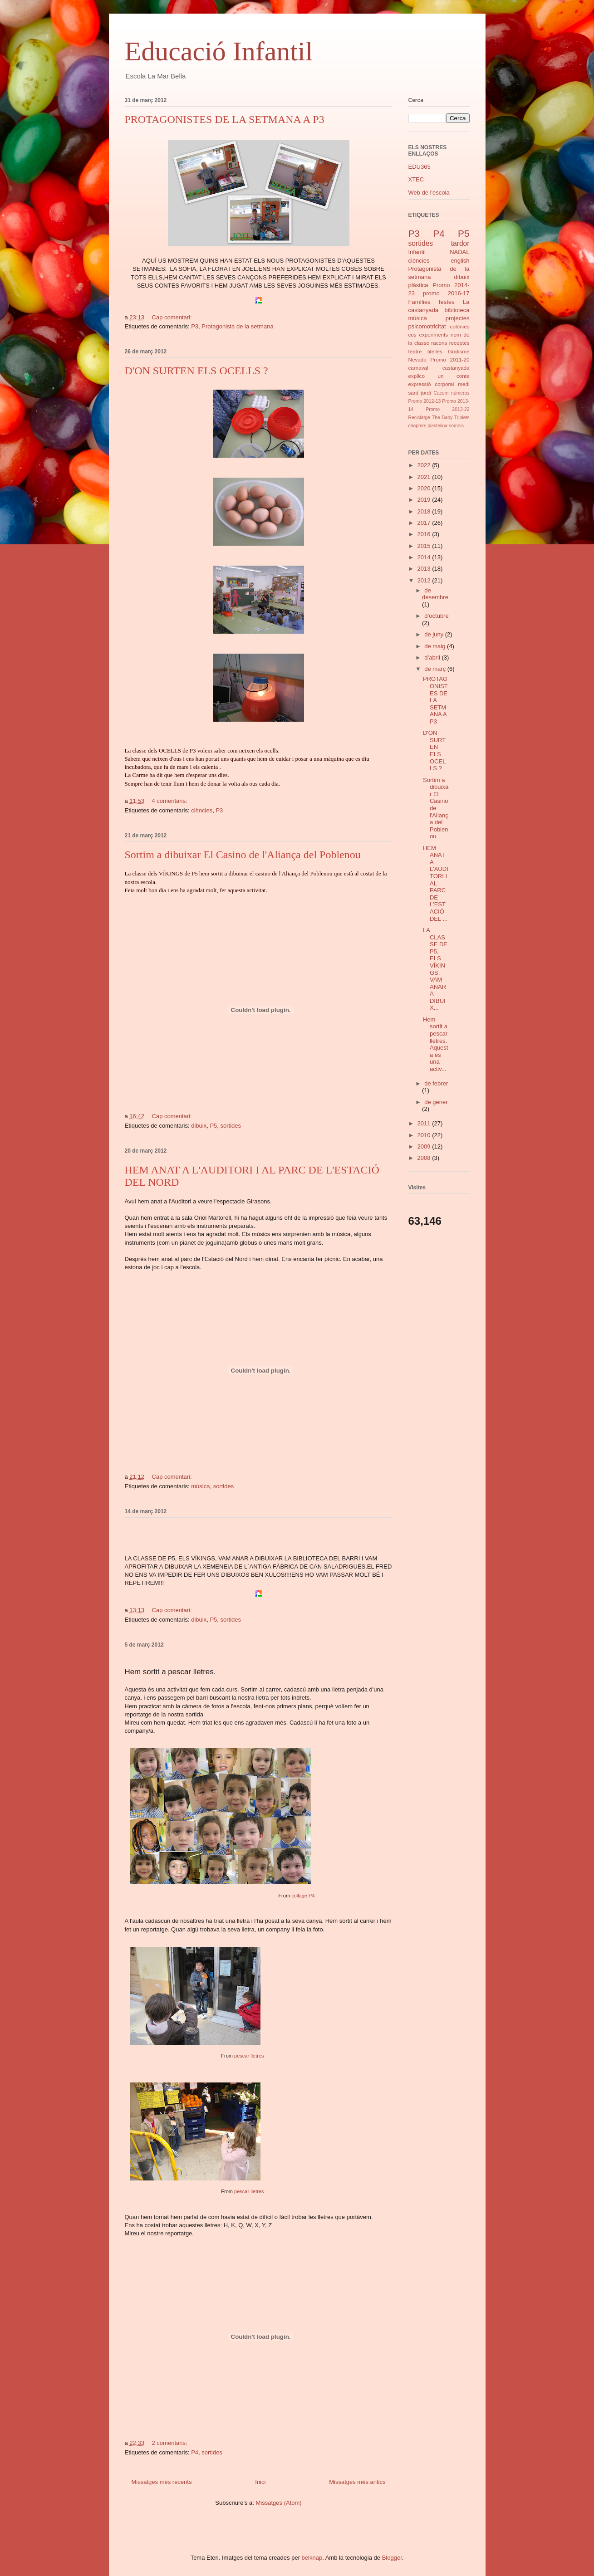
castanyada (456, 368)
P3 (194, 326)
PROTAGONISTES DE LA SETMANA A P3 (224, 119)
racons (439, 343)
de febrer (436, 1083)
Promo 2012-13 (424, 401)
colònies (460, 326)
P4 (194, 2452)
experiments (433, 334)
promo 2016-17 (446, 293)
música (200, 1486)
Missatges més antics (357, 2481)
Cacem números (452, 393)
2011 (424, 1123)
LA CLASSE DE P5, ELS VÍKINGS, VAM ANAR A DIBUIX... (435, 969)
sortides (231, 1125)
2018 (424, 511)
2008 (424, 1157)
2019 (424, 499)
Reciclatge (419, 417)
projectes (458, 318)
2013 (424, 568)
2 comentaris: (170, 2442)
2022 (424, 465)
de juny (434, 634)
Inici (260, 2481)
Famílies (419, 301)
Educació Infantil (219, 51)
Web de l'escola (429, 192)
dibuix (198, 1125)
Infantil (417, 252)
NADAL (459, 252)
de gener (435, 1102)
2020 (424, 488)
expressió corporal (431, 384)
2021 (424, 477)
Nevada (417, 359)
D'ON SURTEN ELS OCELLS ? (196, 370)
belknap (312, 2557)
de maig (435, 646)
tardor (460, 243)
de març (435, 668)
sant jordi (419, 393)
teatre (415, 351)
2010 (424, 1135)
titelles (434, 351)
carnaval (418, 368)
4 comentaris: (170, 800)
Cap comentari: (173, 317)
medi (463, 384)
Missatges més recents (162, 2481)
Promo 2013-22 (447, 409)
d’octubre (436, 615)
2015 (424, 546)
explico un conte (439, 376)
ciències (201, 810)
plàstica (418, 285)
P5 (213, 1125)
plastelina (437, 425)
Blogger (392, 2557)
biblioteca (457, 310)
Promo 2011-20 (449, 359)
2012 (424, 580)
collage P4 (302, 1895)
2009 (424, 1146)
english (460, 260)
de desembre (435, 594)
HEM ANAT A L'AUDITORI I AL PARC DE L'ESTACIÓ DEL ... (435, 883)
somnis (456, 425)
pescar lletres (249, 2055)
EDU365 (419, 166)
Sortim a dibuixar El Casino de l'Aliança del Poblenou (243, 854)
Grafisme (458, 351)
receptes (459, 343)
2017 (424, 522)
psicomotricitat (427, 326)
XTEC (416, 179)
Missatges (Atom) (279, 2502)
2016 (424, 534)
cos (412, 334)
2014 (424, 557)
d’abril (433, 657)
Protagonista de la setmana (237, 326)
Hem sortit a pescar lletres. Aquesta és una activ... (435, 1044)
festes (447, 301)
